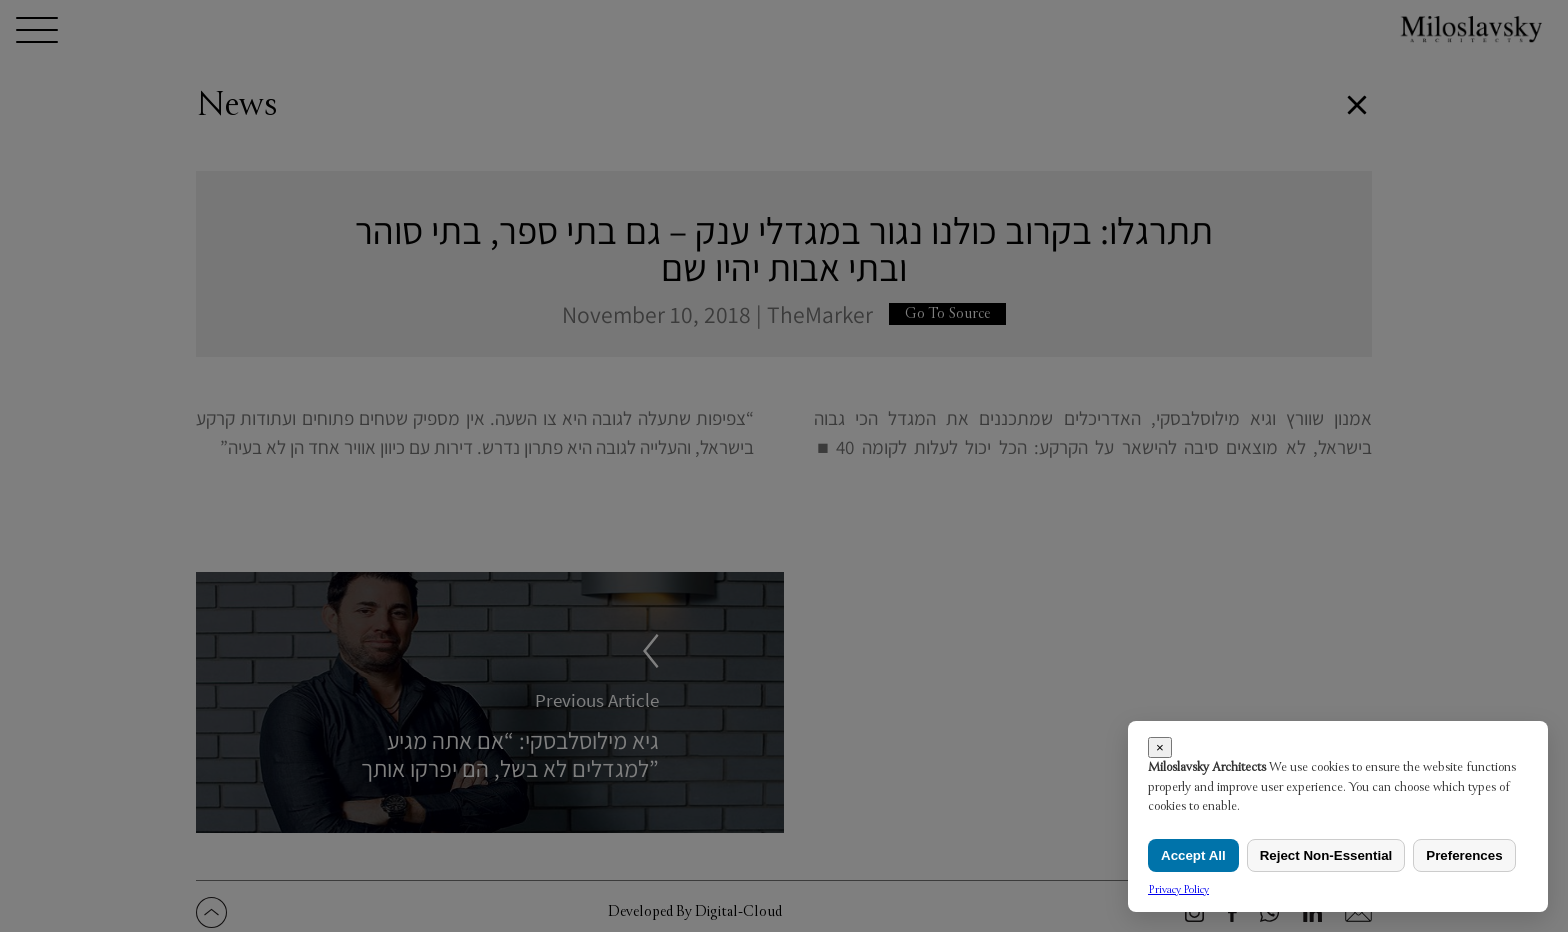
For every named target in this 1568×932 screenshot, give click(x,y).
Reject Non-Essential (1326, 855)
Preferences (1464, 855)
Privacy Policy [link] (1178, 889)
